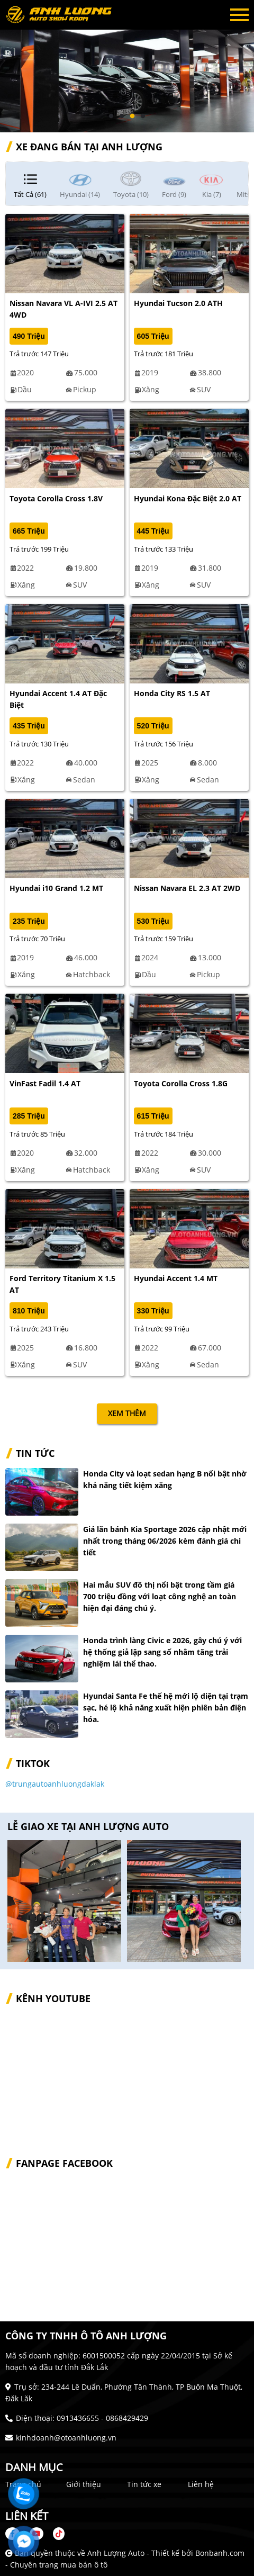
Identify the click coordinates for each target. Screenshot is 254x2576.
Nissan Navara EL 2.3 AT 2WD (187, 888)
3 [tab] (132, 116)
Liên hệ (201, 2484)
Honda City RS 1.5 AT (172, 693)
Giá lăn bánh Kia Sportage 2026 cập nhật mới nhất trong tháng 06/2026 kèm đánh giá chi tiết (165, 1540)
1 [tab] (111, 116)
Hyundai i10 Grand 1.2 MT (56, 888)
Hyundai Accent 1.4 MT (175, 1278)
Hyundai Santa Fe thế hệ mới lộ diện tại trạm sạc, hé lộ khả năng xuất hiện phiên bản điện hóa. (165, 1707)
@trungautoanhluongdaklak (54, 1784)
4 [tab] (143, 116)
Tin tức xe (144, 2484)
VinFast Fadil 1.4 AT (45, 1083)
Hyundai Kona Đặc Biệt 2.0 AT (187, 498)
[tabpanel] (127, 66)
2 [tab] (121, 116)
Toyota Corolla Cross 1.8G (181, 1083)
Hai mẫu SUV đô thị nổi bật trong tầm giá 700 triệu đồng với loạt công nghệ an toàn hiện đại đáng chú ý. (159, 1596)
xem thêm (127, 1413)
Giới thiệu (83, 2484)
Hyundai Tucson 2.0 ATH (178, 303)
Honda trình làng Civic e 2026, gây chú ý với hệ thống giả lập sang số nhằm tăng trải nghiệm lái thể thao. (162, 1652)
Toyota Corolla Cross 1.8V (56, 498)
